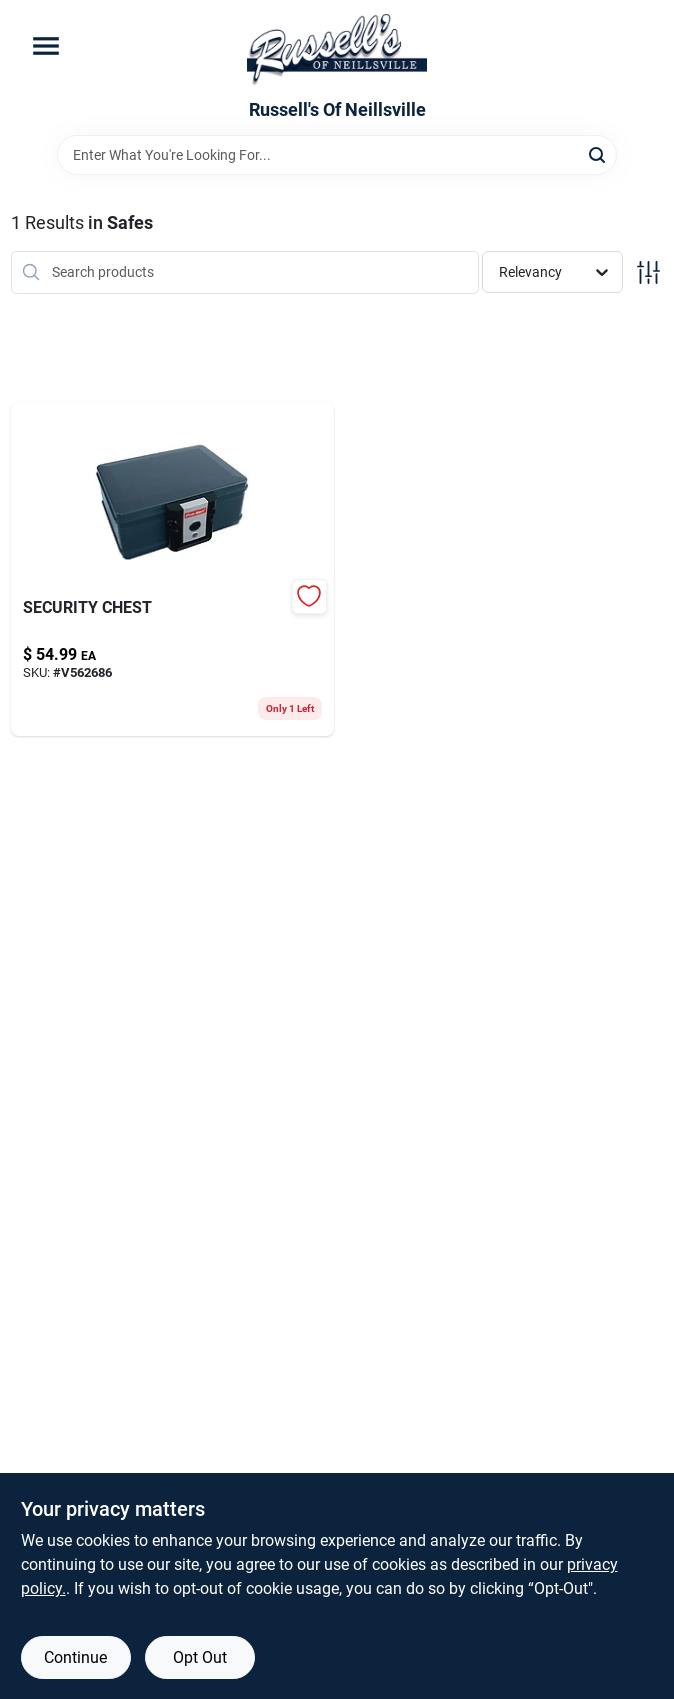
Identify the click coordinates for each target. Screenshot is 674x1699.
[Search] (598, 153)
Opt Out (200, 1657)
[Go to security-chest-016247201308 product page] (172, 569)
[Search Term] (337, 155)
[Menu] (46, 46)
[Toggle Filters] (648, 272)
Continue (75, 1657)
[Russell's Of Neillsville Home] (337, 50)
